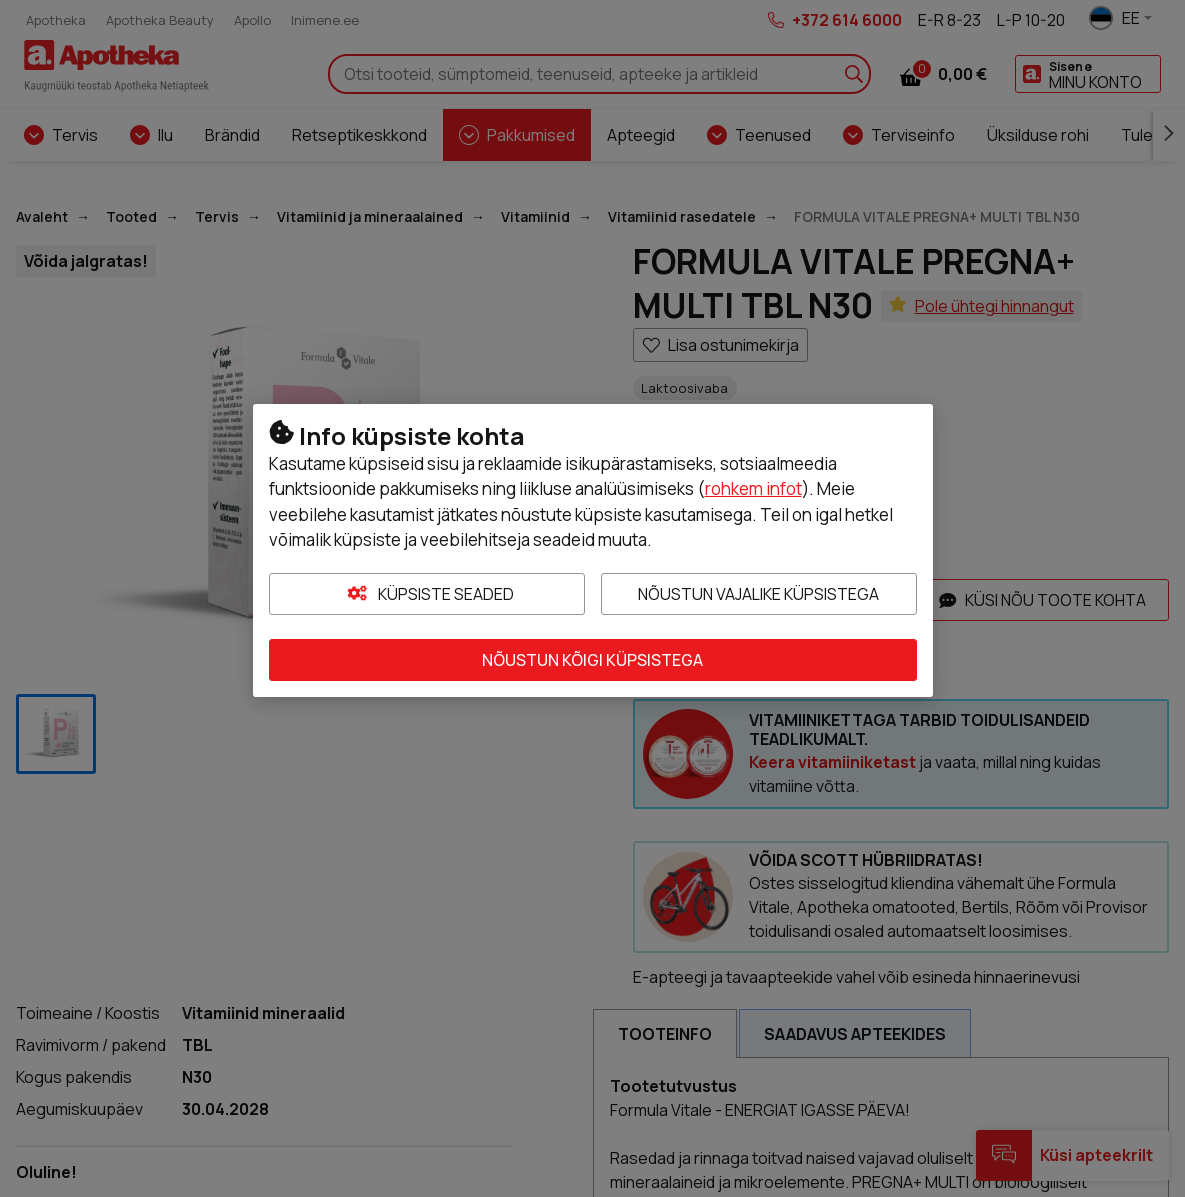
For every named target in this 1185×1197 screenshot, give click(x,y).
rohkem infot (753, 488)
